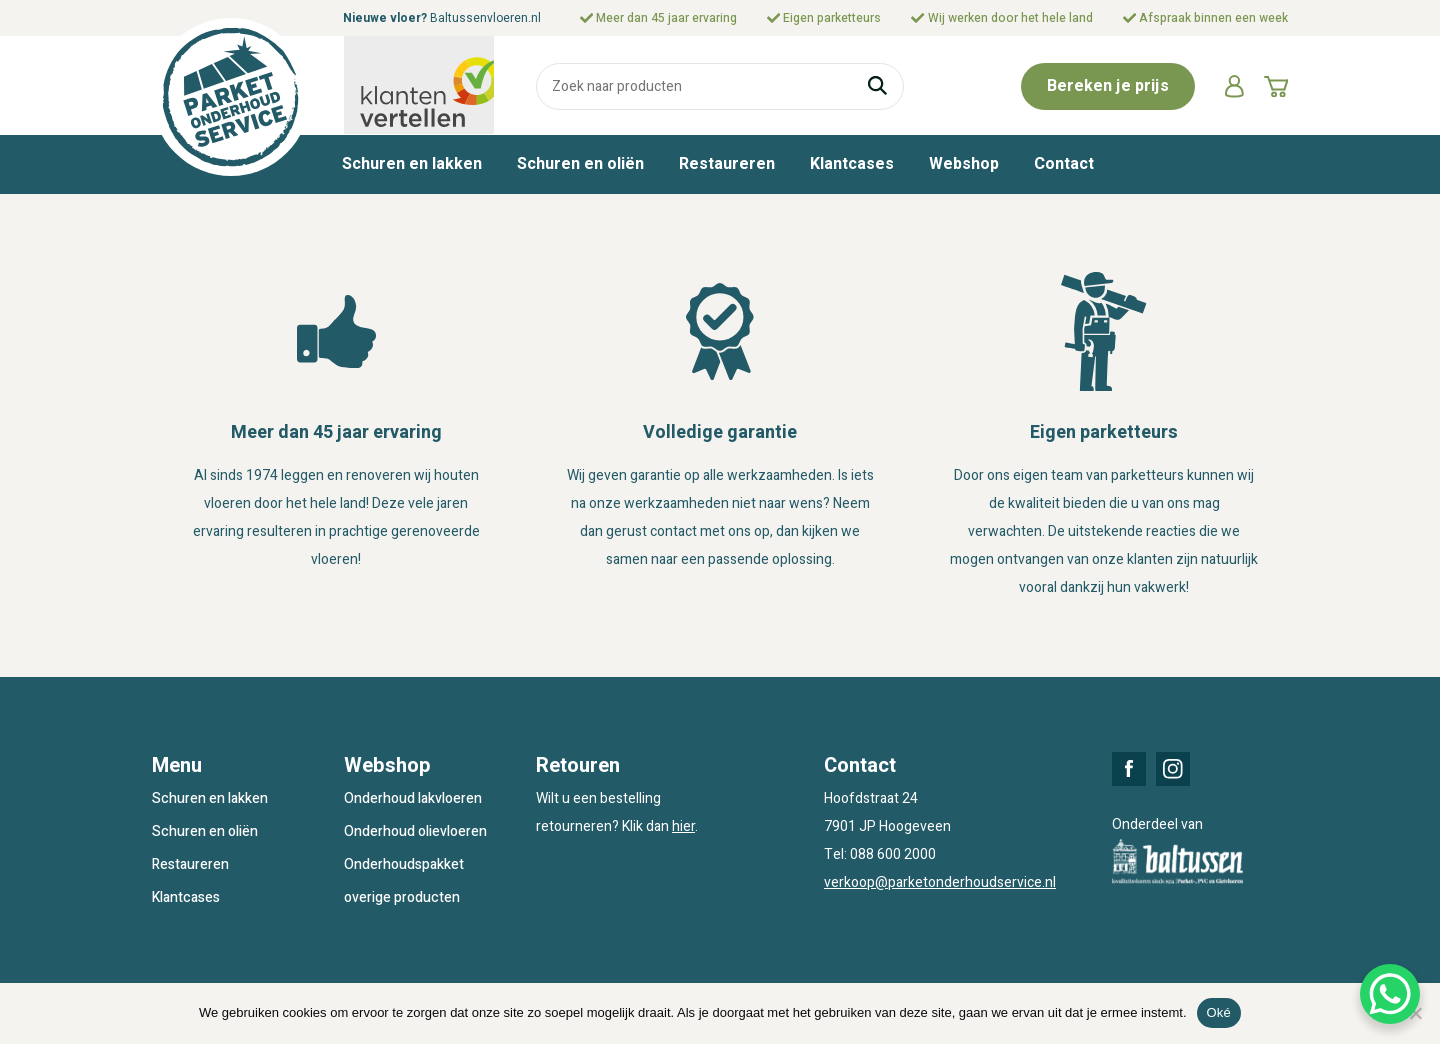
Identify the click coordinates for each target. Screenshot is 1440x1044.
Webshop (964, 164)
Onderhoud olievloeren (415, 831)
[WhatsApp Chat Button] (1390, 994)
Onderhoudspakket (404, 864)
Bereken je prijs (1108, 86)
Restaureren (727, 164)
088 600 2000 (893, 854)
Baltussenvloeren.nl (485, 18)
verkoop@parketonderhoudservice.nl (940, 882)
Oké (1219, 1012)
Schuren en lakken (412, 164)
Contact (1064, 164)
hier (683, 826)
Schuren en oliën (580, 164)
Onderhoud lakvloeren (413, 798)
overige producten (402, 897)
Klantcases (852, 164)
